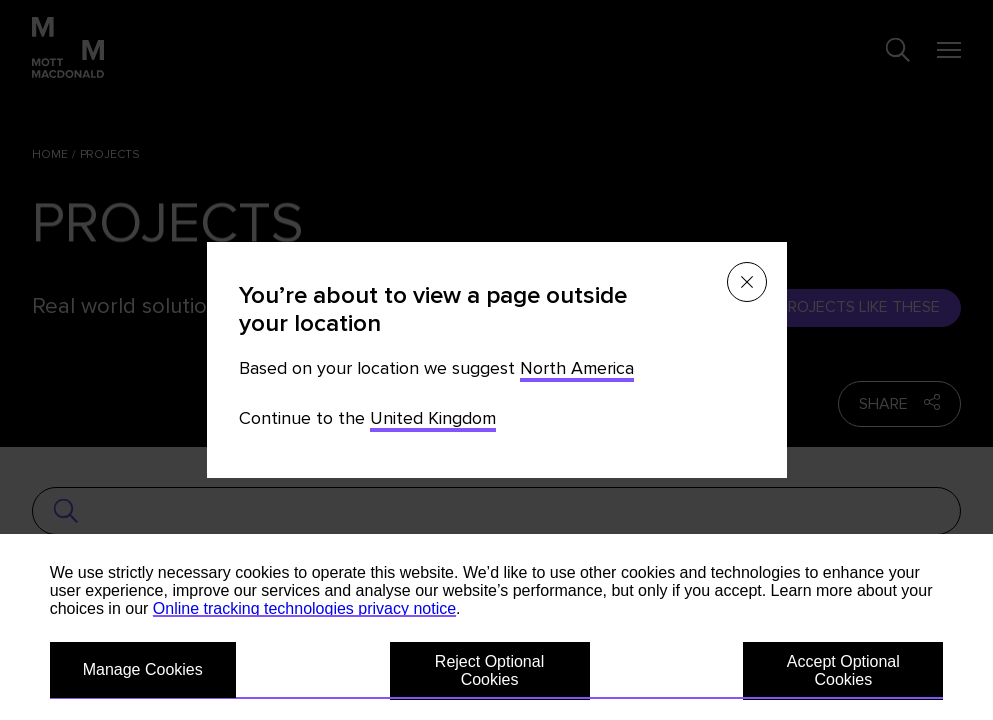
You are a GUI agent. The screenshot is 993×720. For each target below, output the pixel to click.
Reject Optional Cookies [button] (489, 670)
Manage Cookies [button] (143, 669)
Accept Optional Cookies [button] (843, 670)
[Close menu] (747, 282)
